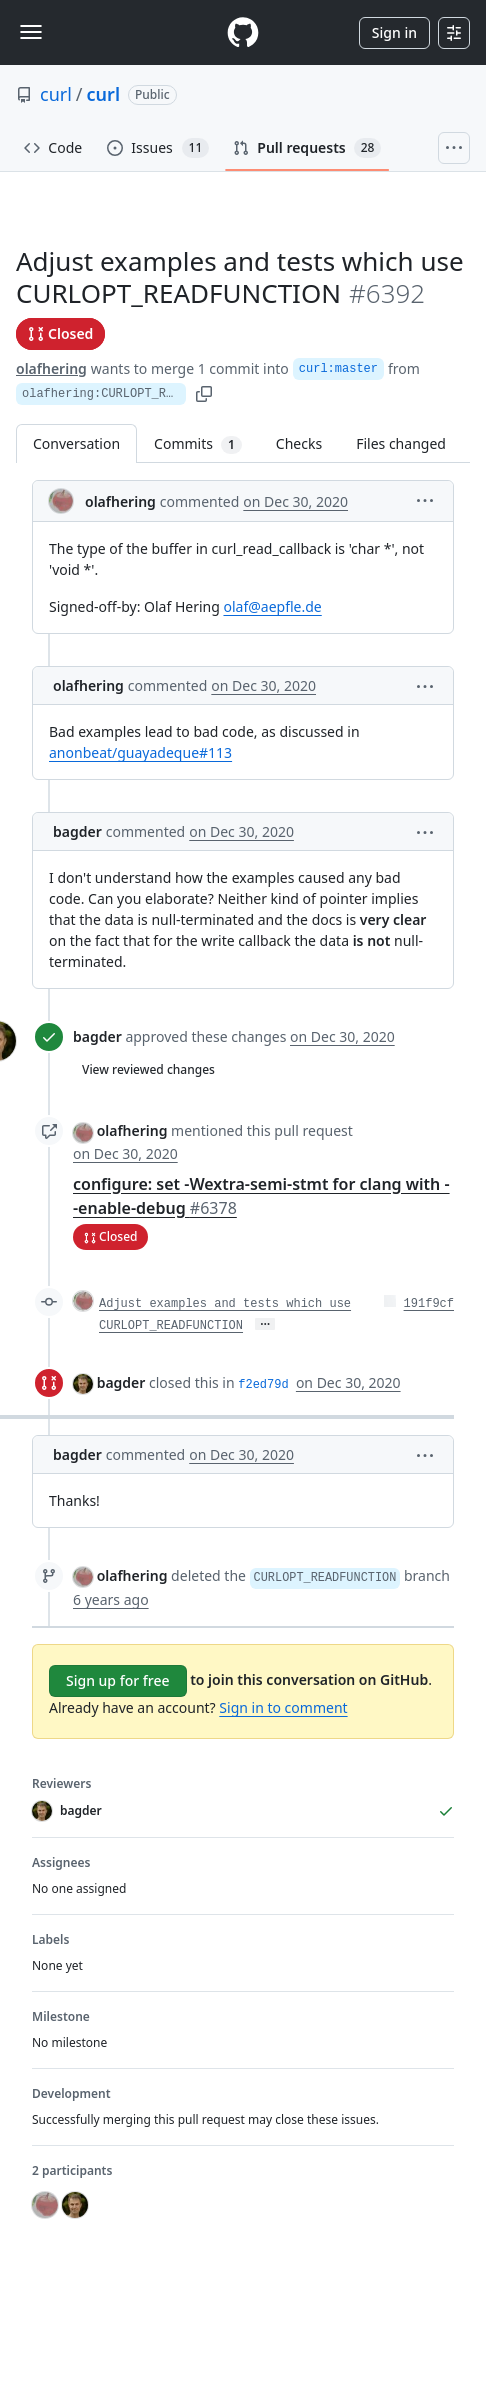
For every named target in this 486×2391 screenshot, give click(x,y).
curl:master (338, 369)
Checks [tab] (299, 443)
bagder (77, 831)
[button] (425, 499)
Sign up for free (118, 1680)
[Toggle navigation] (31, 32)
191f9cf (429, 1304)
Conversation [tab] (76, 443)
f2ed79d (263, 1385)
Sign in (394, 32)
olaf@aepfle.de (272, 606)
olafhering (51, 368)
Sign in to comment (283, 1707)
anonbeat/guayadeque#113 (140, 752)
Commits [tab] (206, 443)
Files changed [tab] (401, 443)
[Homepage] (243, 32)
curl (56, 94)
